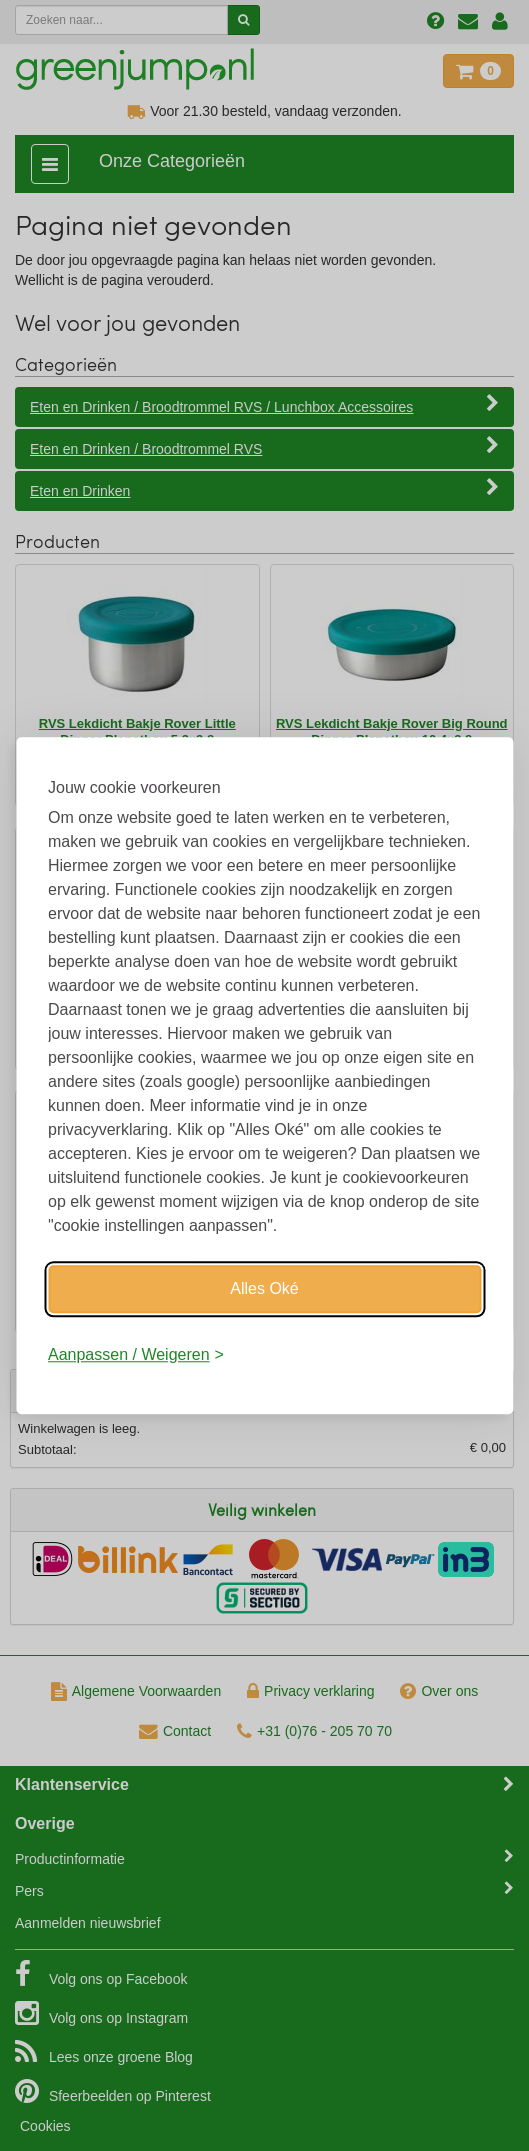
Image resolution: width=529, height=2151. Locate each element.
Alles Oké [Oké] (264, 1288)
